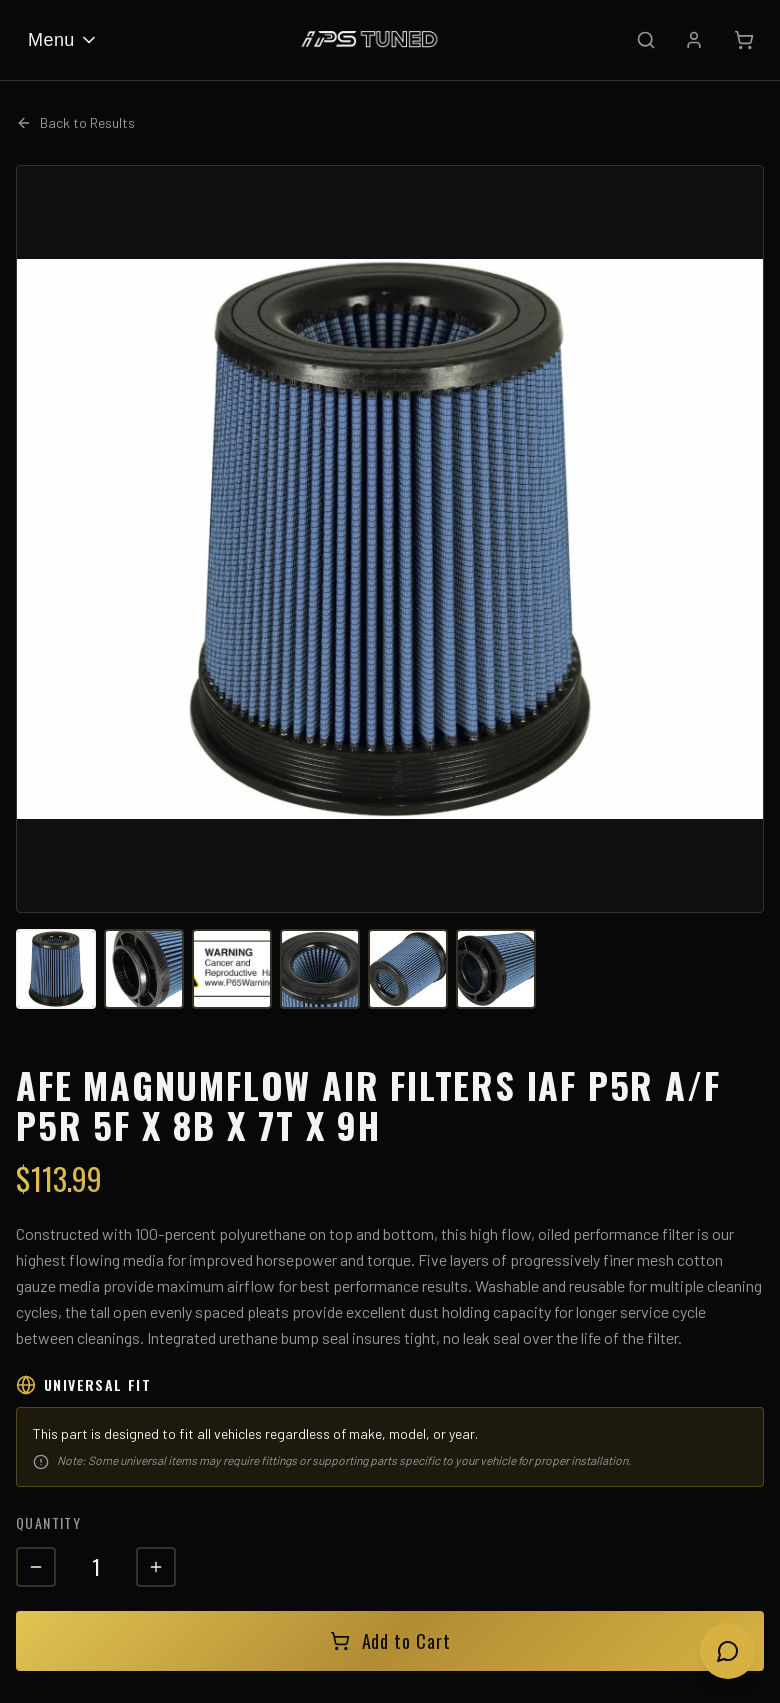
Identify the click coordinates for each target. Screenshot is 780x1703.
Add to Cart (390, 1641)
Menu (63, 40)
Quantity (48, 1522)
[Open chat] (728, 1651)
